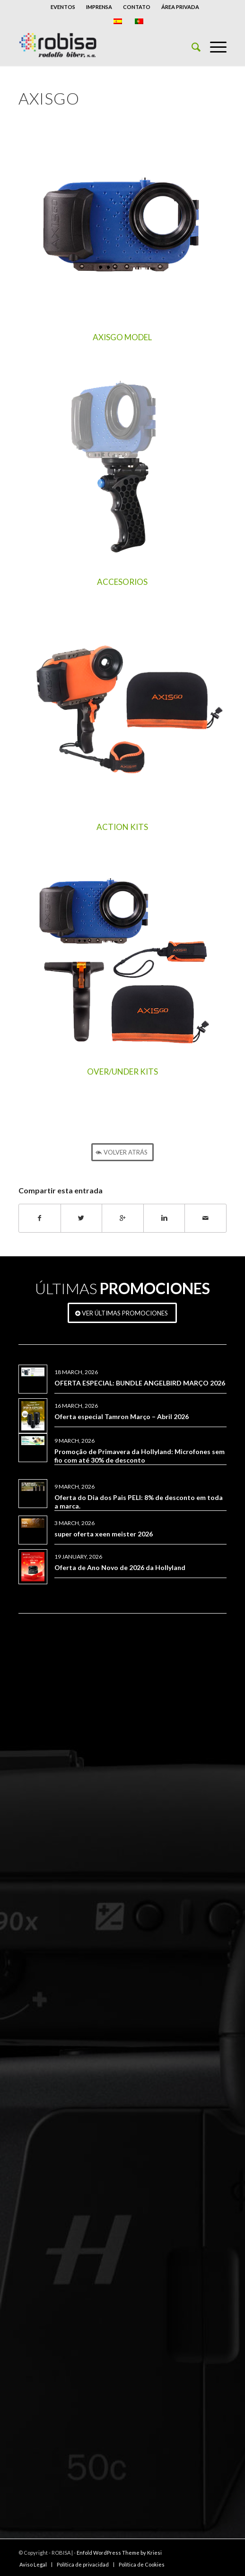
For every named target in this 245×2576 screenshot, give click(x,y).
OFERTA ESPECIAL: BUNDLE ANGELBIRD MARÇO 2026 (139, 1383)
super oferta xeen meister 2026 (103, 1534)
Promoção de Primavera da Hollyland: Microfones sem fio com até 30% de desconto (139, 1455)
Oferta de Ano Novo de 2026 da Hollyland (119, 1567)
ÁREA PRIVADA (180, 7)
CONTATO (136, 7)
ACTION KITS (122, 827)
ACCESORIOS (122, 582)
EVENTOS (63, 7)
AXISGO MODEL (122, 337)
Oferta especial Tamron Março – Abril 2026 (121, 1416)
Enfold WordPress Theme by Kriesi (119, 2553)
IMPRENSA (99, 7)
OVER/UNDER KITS (122, 1071)
